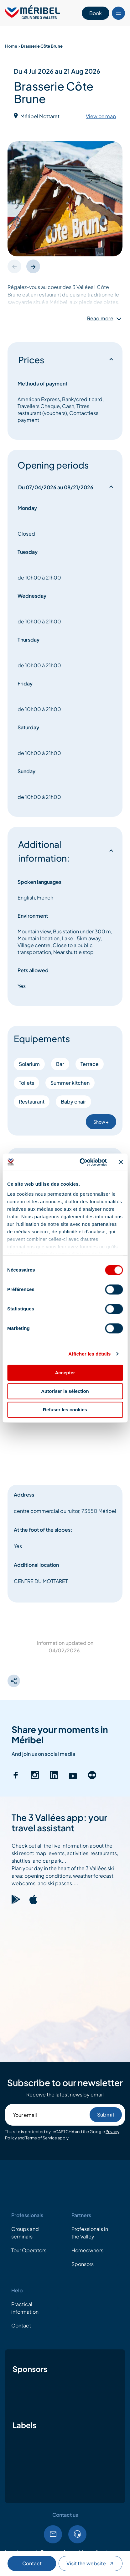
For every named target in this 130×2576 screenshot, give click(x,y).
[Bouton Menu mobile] (118, 13)
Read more (100, 318)
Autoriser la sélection (65, 1391)
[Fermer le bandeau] (120, 1162)
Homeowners (87, 2250)
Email (53, 2534)
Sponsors (82, 2264)
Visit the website (90, 2563)
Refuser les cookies (65, 1409)
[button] (33, 266)
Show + (101, 1122)
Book (95, 13)
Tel (77, 2534)
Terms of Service (41, 2137)
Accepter (65, 1372)
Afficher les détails (89, 1353)
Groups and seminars (25, 2233)
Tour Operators (28, 2250)
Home (11, 46)
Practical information (25, 2308)
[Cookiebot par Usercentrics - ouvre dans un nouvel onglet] (81, 1162)
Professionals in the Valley (89, 2233)
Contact (32, 2563)
